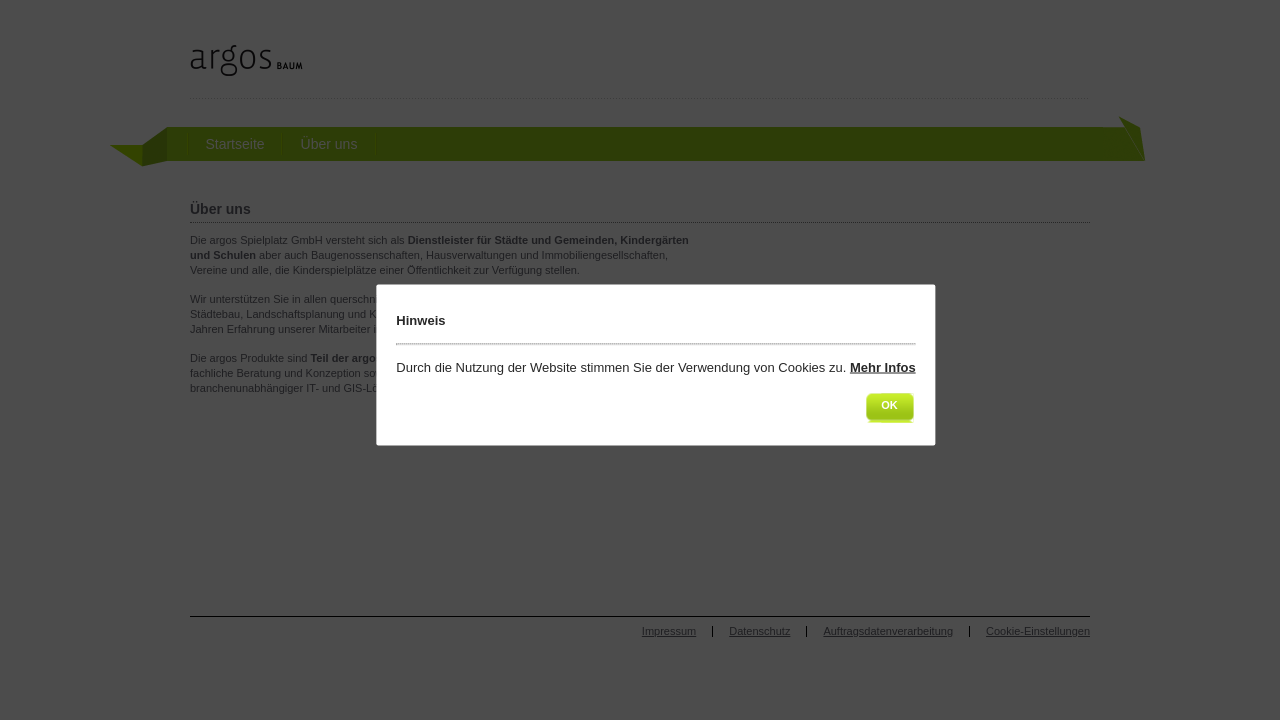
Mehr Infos (883, 367)
